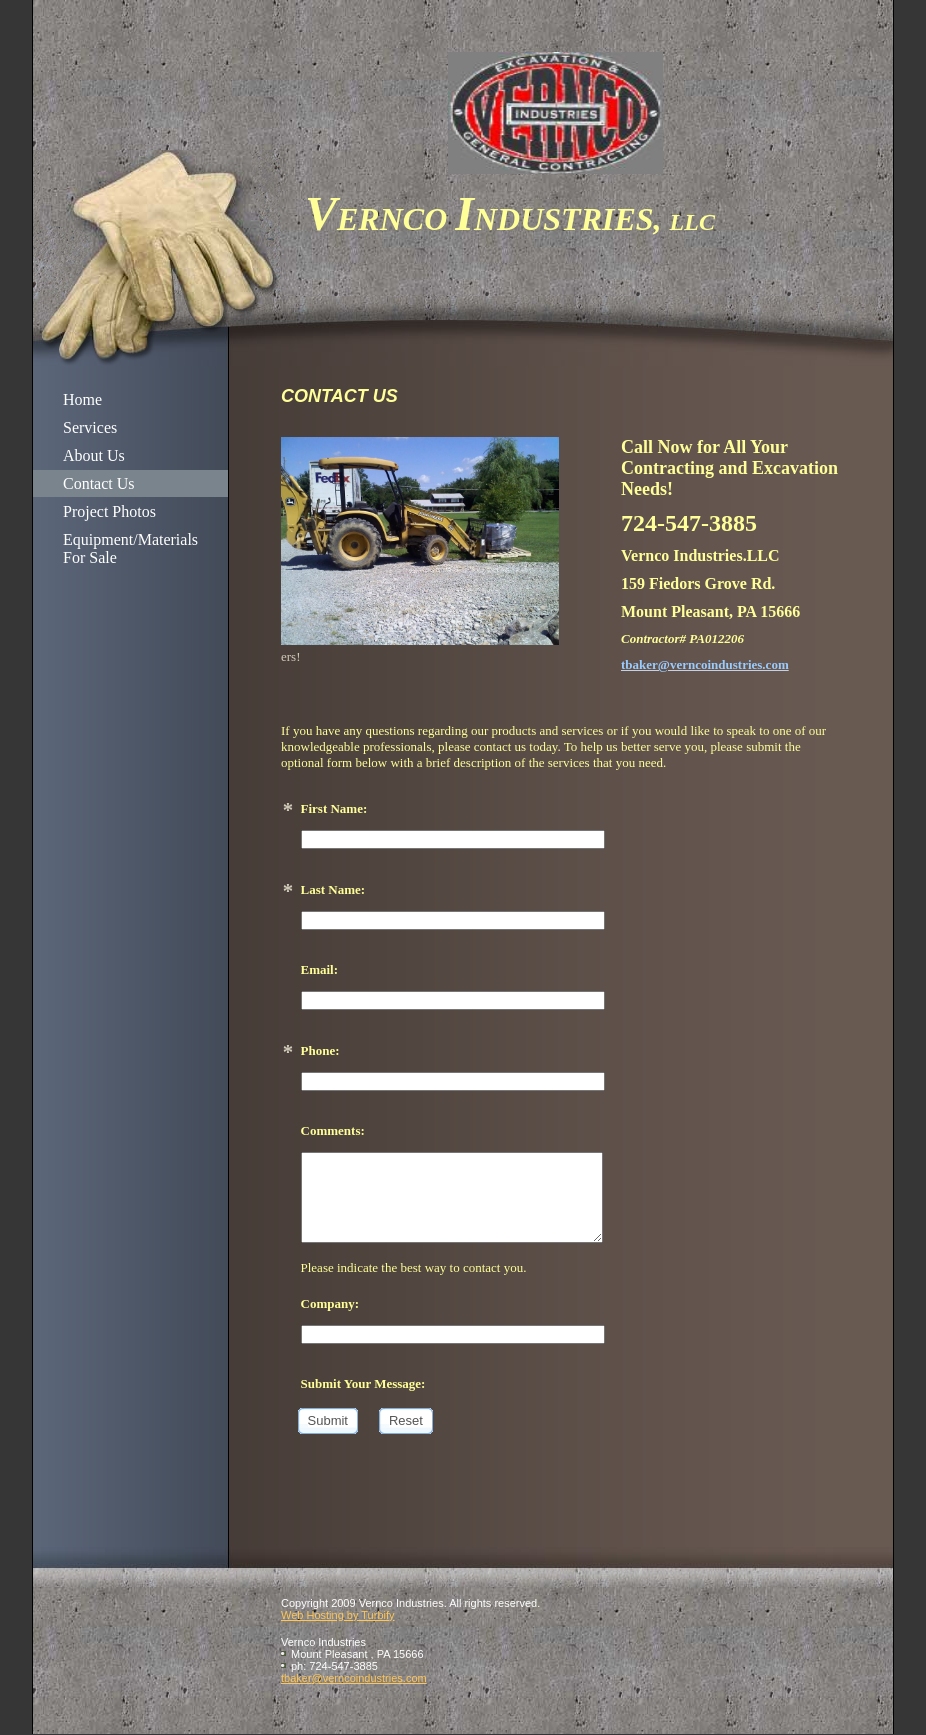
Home (82, 399)
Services (90, 427)
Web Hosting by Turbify (338, 1615)
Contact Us (99, 483)
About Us (94, 455)
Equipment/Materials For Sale (130, 548)
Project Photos (109, 511)
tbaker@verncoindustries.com (354, 1678)
